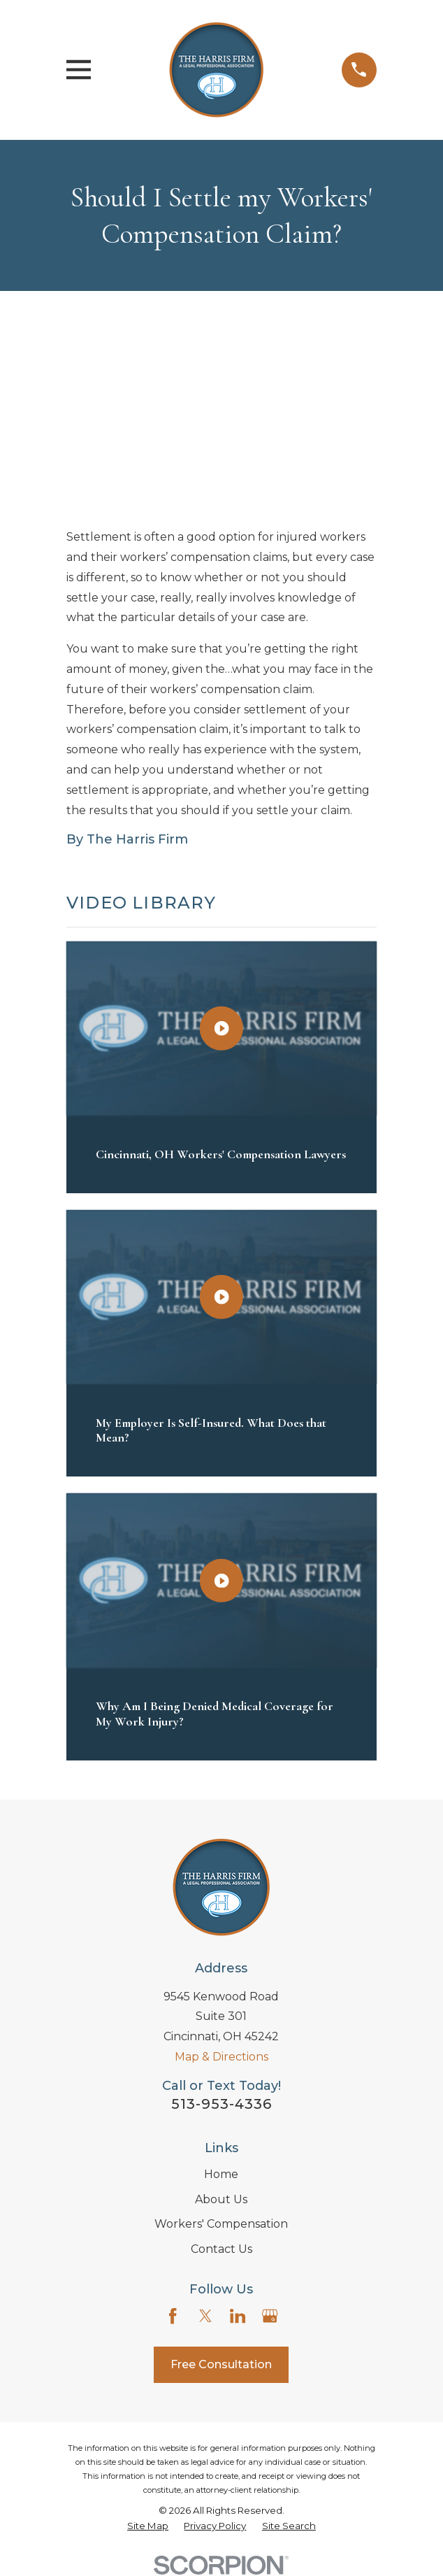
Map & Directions (221, 2056)
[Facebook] (172, 2316)
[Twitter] (205, 2316)
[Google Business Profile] (269, 2316)
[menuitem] (147, 2526)
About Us (221, 2199)
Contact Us (221, 2249)
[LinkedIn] (237, 2316)
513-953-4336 (221, 2103)
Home (221, 2174)
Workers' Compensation (221, 2223)
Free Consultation (221, 2364)
